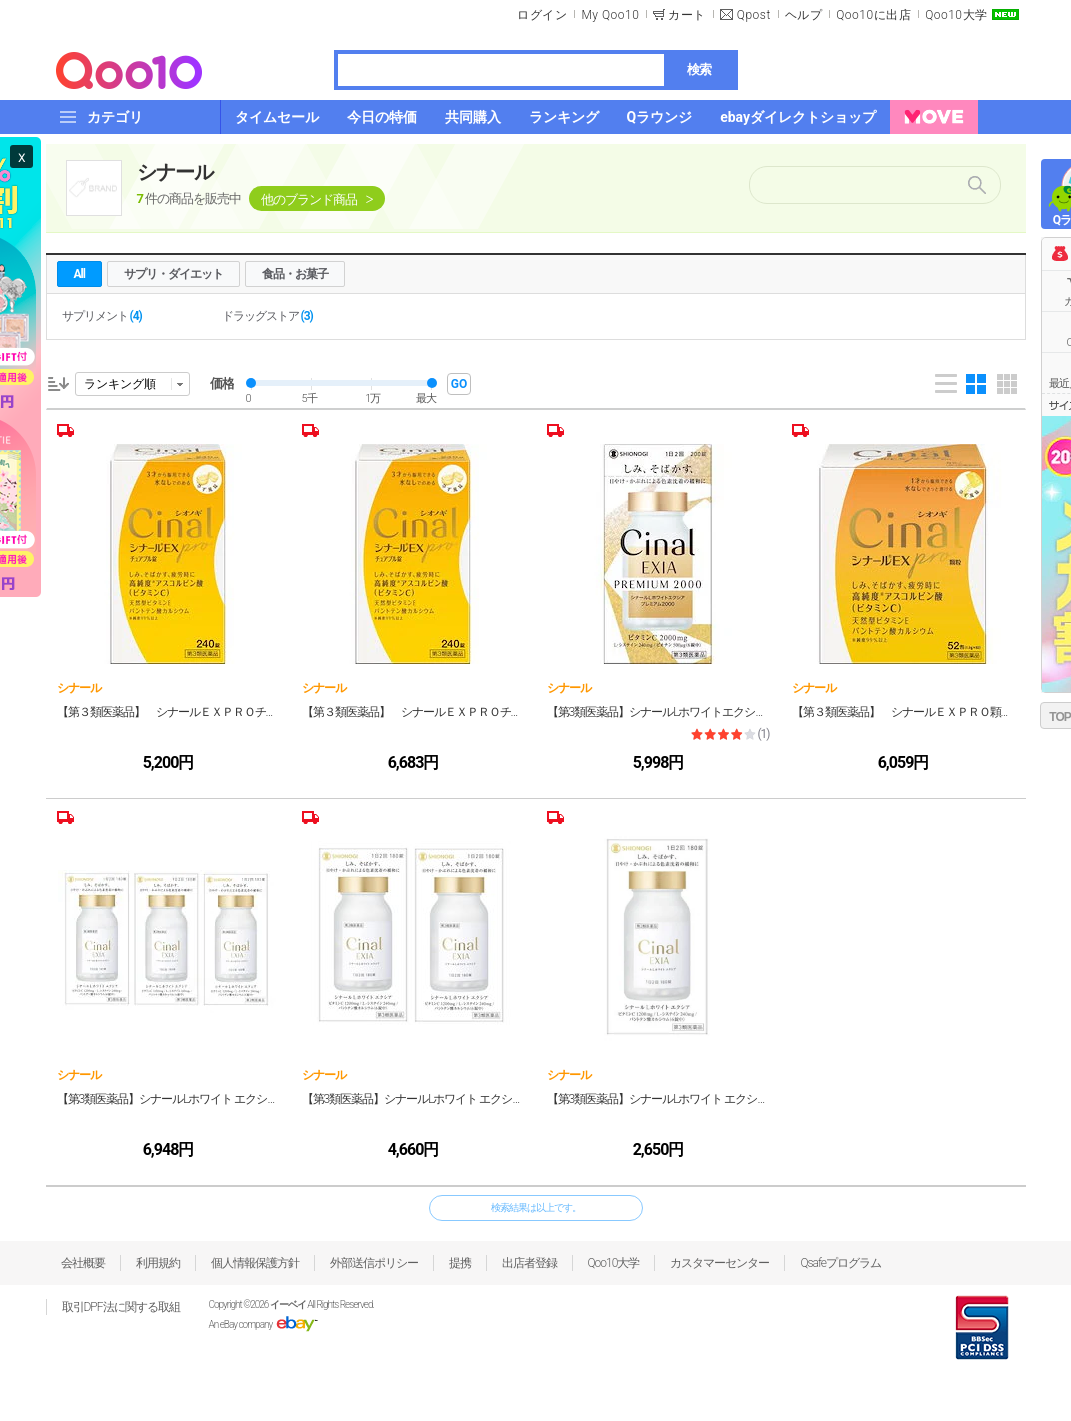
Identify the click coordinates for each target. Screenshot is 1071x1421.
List (946, 384)
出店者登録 (529, 1263)
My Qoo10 (610, 15)
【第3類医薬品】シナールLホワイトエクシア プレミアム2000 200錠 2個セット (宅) (658, 712)
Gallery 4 (976, 384)
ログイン (542, 15)
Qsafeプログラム (840, 1263)
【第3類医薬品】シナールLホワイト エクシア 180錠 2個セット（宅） (413, 1099)
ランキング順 (120, 384)
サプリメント (102, 316)
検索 (699, 69)
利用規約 (158, 1263)
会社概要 (83, 1263)
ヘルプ (804, 15)
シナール (175, 172)
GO (459, 384)
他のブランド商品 (309, 199)
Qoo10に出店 (873, 15)
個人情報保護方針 (255, 1263)
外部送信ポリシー (374, 1263)
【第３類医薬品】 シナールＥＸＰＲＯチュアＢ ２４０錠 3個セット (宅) (413, 712)
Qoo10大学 (956, 15)
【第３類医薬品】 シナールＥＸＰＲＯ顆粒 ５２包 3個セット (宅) (903, 712)
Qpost (754, 15)
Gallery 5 (1007, 384)
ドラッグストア (267, 316)
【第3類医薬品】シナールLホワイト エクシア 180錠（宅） (658, 1099)
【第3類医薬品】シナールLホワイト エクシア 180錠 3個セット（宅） (168, 1099)
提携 (460, 1263)
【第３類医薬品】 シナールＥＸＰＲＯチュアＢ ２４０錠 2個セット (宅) (168, 712)
